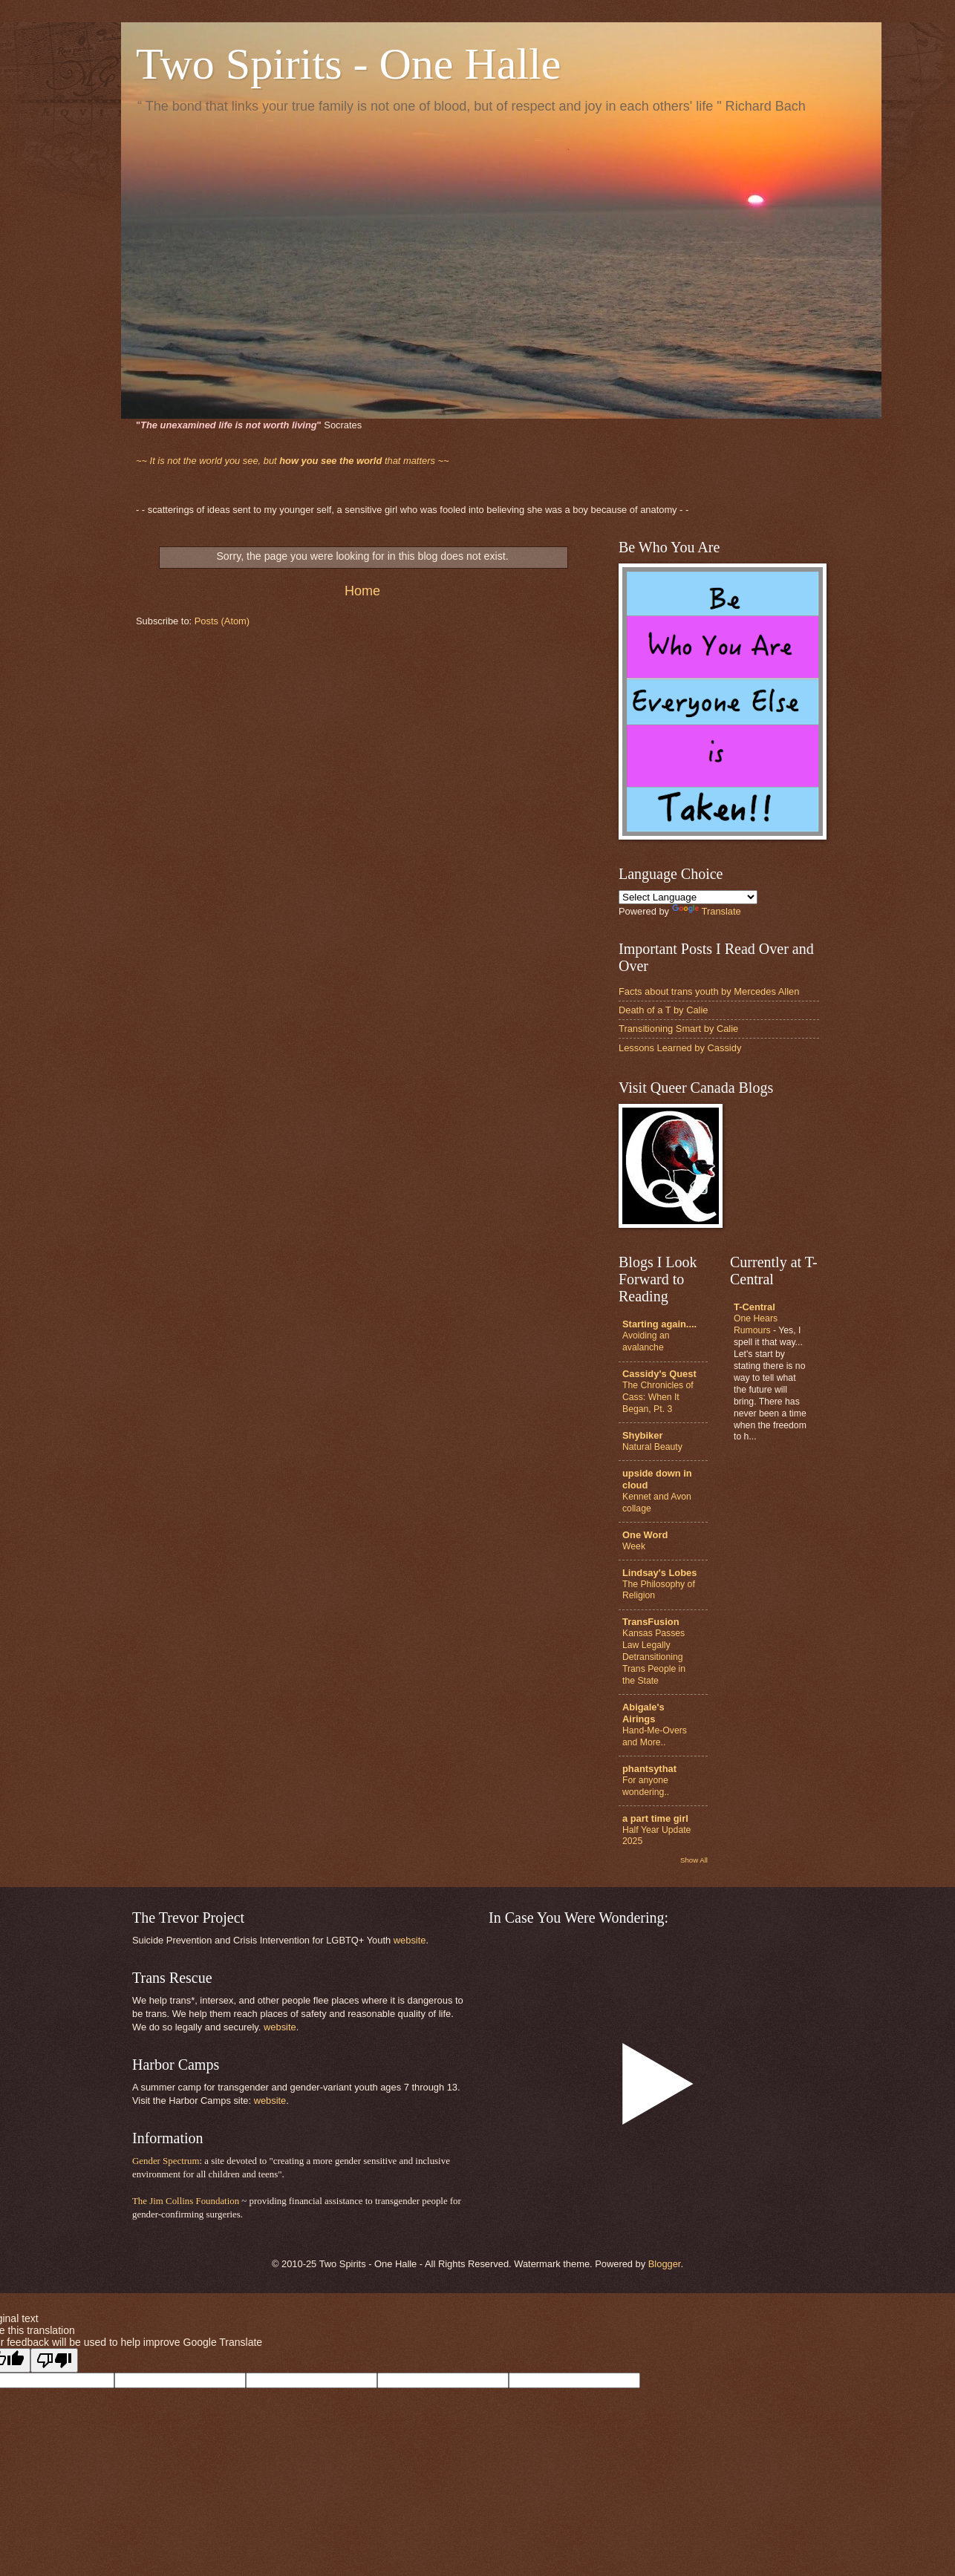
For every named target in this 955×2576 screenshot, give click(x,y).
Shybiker (642, 1435)
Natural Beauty (652, 1447)
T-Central (754, 1306)
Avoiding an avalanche (646, 1341)
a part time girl (655, 1818)
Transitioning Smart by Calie (678, 1028)
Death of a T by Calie (663, 1010)
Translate (706, 911)
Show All (694, 1860)
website (410, 1940)
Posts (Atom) (222, 621)
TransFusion (650, 1621)
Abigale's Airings (643, 1713)
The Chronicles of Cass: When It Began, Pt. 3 (658, 1397)
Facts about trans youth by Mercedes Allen (709, 991)
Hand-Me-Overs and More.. (654, 1736)
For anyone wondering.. (645, 1786)
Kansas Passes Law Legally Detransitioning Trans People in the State (653, 1657)
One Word (645, 1534)
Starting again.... (659, 1324)
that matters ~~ (292, 460)
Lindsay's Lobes (659, 1572)
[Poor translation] (54, 2360)
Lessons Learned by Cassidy (680, 1047)
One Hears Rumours (756, 1324)
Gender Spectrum (165, 2161)
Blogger (664, 2263)
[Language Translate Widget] (688, 897)
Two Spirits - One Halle (348, 63)
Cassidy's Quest (659, 1373)
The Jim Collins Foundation (185, 2201)
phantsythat (649, 1768)
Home (362, 590)
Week (633, 1546)
